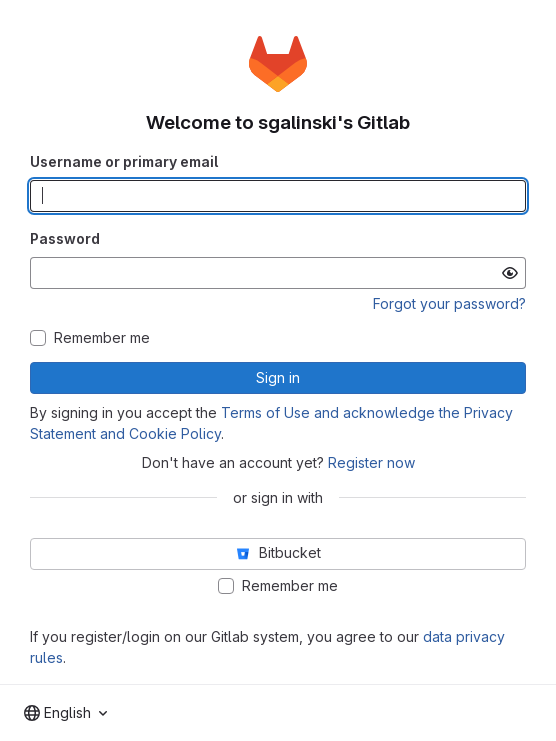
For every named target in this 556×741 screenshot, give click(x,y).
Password (65, 238)
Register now (371, 462)
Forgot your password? (449, 303)
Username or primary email (124, 161)
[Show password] (510, 273)
